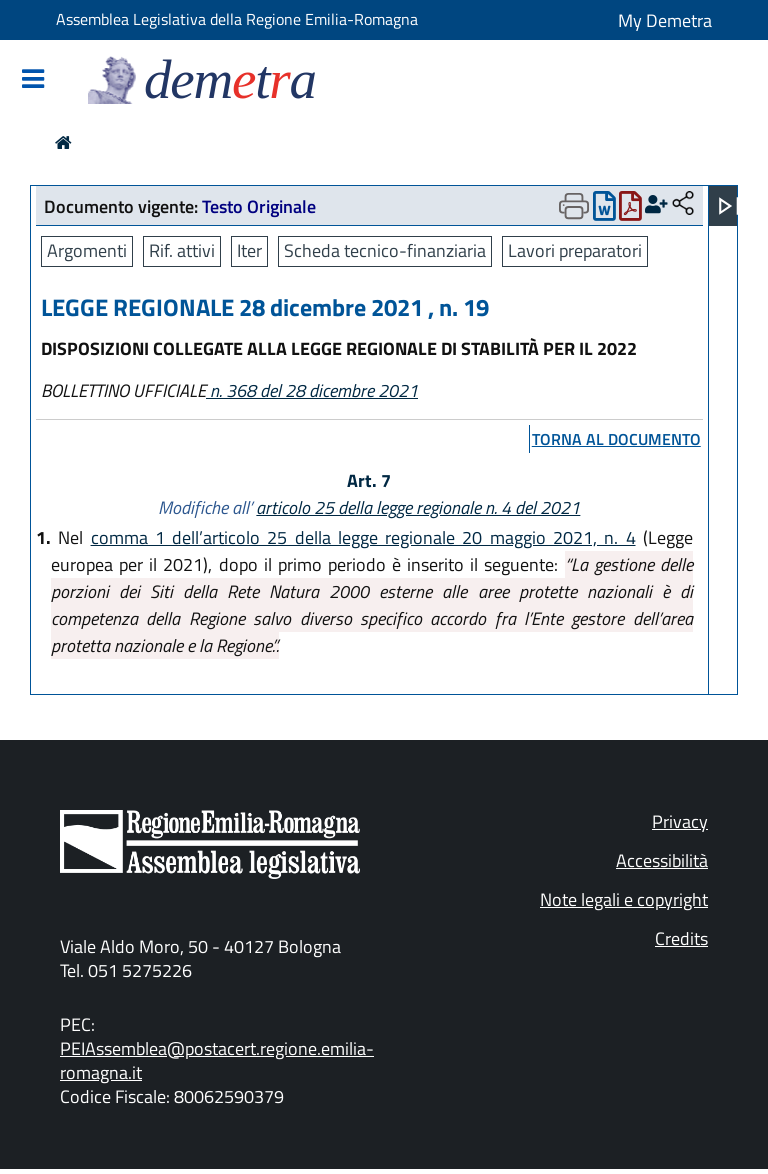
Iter (249, 250)
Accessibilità (662, 860)
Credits (681, 938)
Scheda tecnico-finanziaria (385, 250)
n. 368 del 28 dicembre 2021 (312, 390)
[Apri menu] (729, 206)
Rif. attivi (182, 250)
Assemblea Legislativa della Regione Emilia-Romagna (237, 19)
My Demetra (665, 20)
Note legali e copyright (624, 899)
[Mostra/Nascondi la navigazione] (33, 80)
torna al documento (616, 439)
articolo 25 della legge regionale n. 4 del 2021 (418, 507)
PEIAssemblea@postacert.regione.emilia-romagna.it (217, 1060)
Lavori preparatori (575, 250)
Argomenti (87, 250)
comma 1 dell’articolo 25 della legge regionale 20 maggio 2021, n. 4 (363, 537)
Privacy (680, 821)
